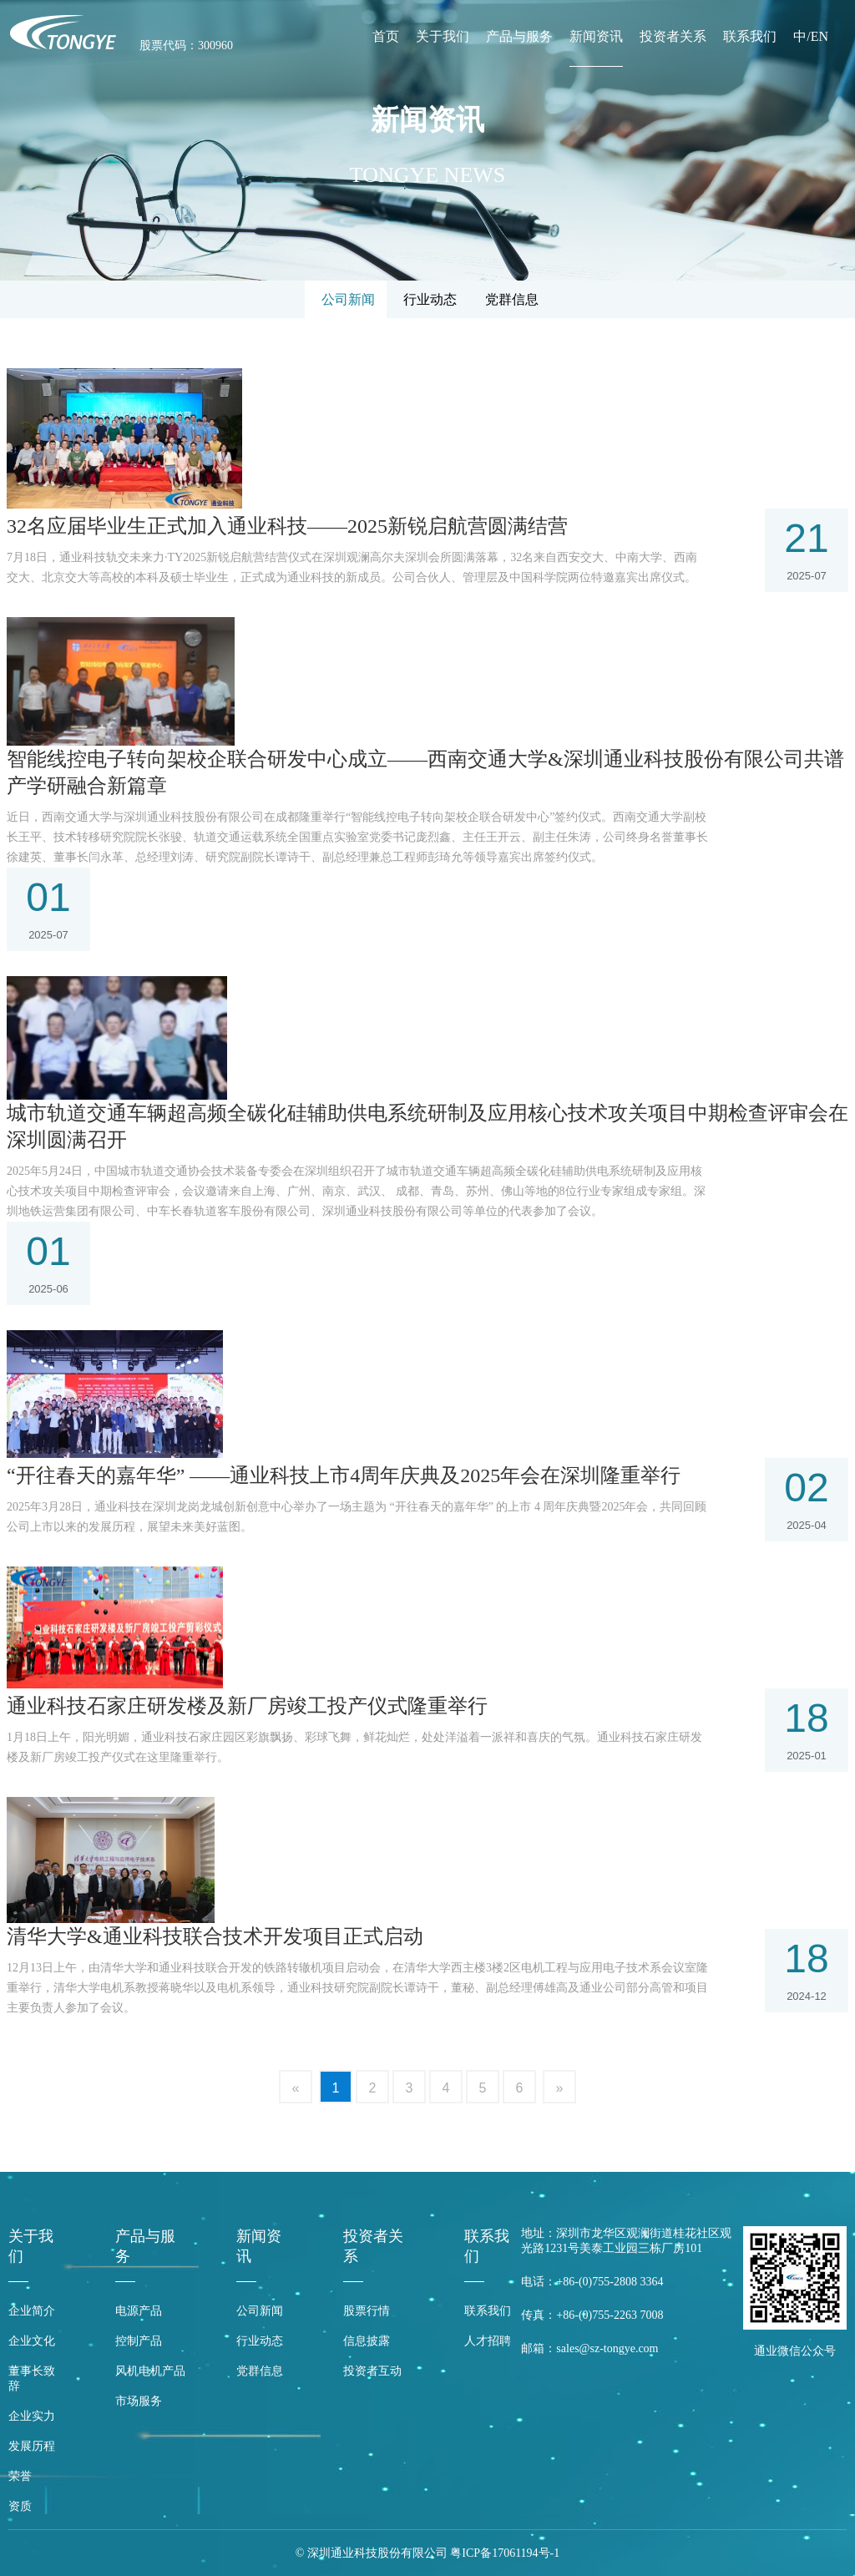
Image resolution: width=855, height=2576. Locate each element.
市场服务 (138, 2401)
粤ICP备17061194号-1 (504, 2553)
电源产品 (138, 2311)
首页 (385, 36)
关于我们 (442, 36)
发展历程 (31, 2446)
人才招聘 (487, 2341)
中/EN (810, 36)
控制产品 (138, 2341)
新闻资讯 (596, 36)
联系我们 (750, 36)
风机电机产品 (150, 2371)
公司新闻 (259, 2311)
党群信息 (259, 2371)
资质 (20, 2506)
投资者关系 (673, 36)
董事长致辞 (31, 2378)
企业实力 (31, 2416)
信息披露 (366, 2341)
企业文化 (31, 2341)
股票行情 (366, 2311)
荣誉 (20, 2476)
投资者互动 (372, 2371)
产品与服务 (519, 36)
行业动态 (259, 2341)
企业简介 (31, 2311)
